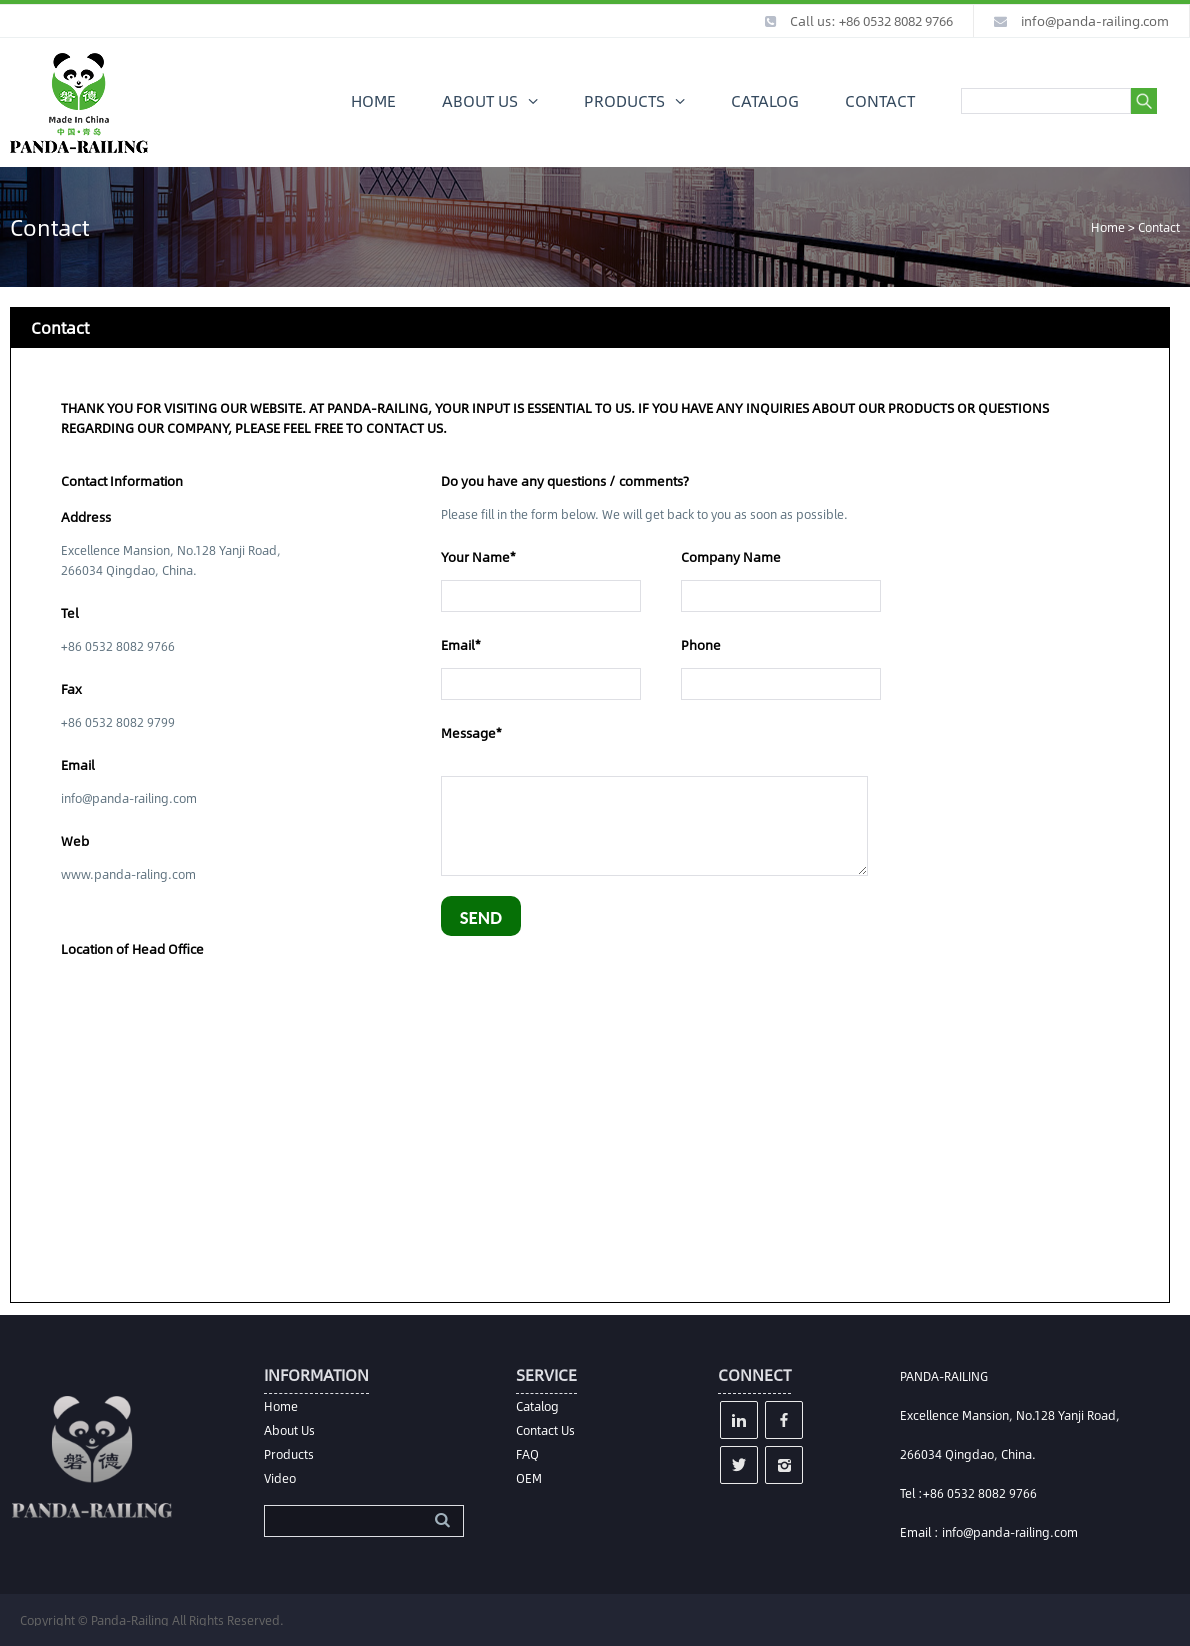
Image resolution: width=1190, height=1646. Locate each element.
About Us (289, 1430)
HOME (373, 100)
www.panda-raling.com (128, 874)
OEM (529, 1478)
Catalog (537, 1406)
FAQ (527, 1454)
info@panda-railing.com (1095, 21)
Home (1108, 227)
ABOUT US (480, 100)
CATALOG (765, 100)
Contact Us (545, 1430)
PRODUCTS (624, 100)
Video (280, 1478)
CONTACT (880, 100)
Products (289, 1454)
